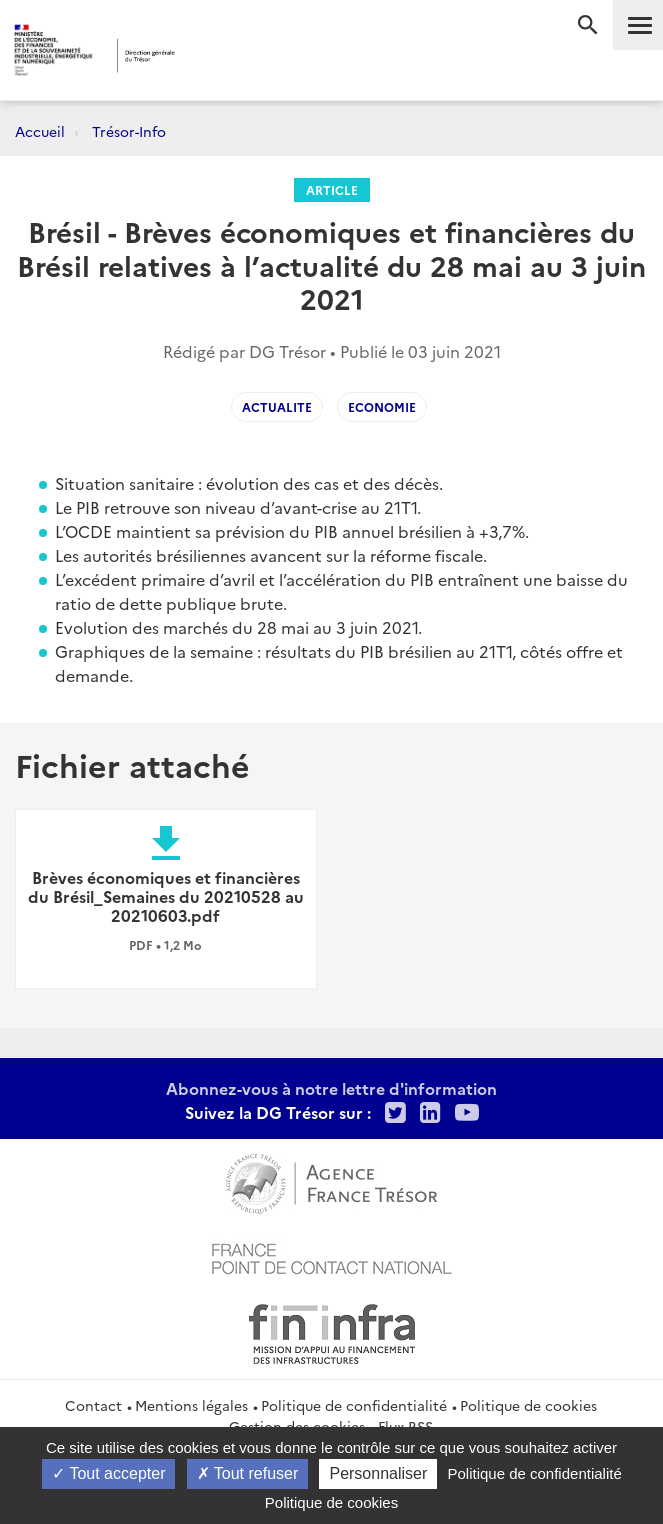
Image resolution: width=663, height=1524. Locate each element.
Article (332, 189)
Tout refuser (248, 1473)
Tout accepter (108, 1473)
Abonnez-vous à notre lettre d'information (331, 1088)
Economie (382, 406)
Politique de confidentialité (354, 1405)
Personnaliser (378, 1473)
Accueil (40, 131)
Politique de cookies (528, 1405)
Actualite (277, 406)
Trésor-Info (129, 131)
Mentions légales (191, 1405)
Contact (93, 1405)
